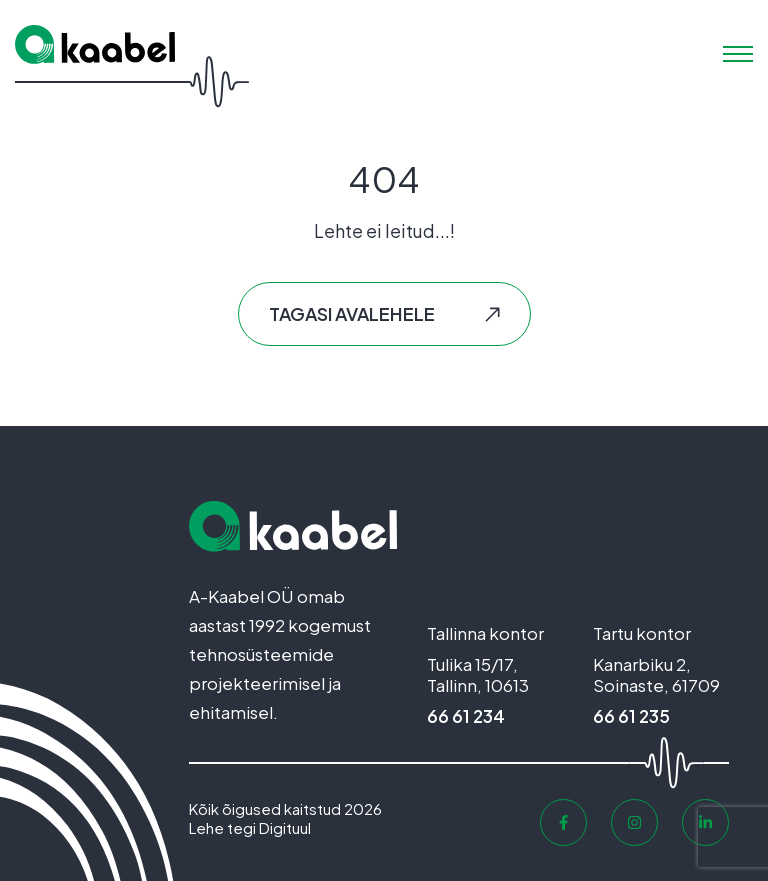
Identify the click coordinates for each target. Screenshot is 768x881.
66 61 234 (466, 716)
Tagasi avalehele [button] (352, 313)
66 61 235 (631, 716)
